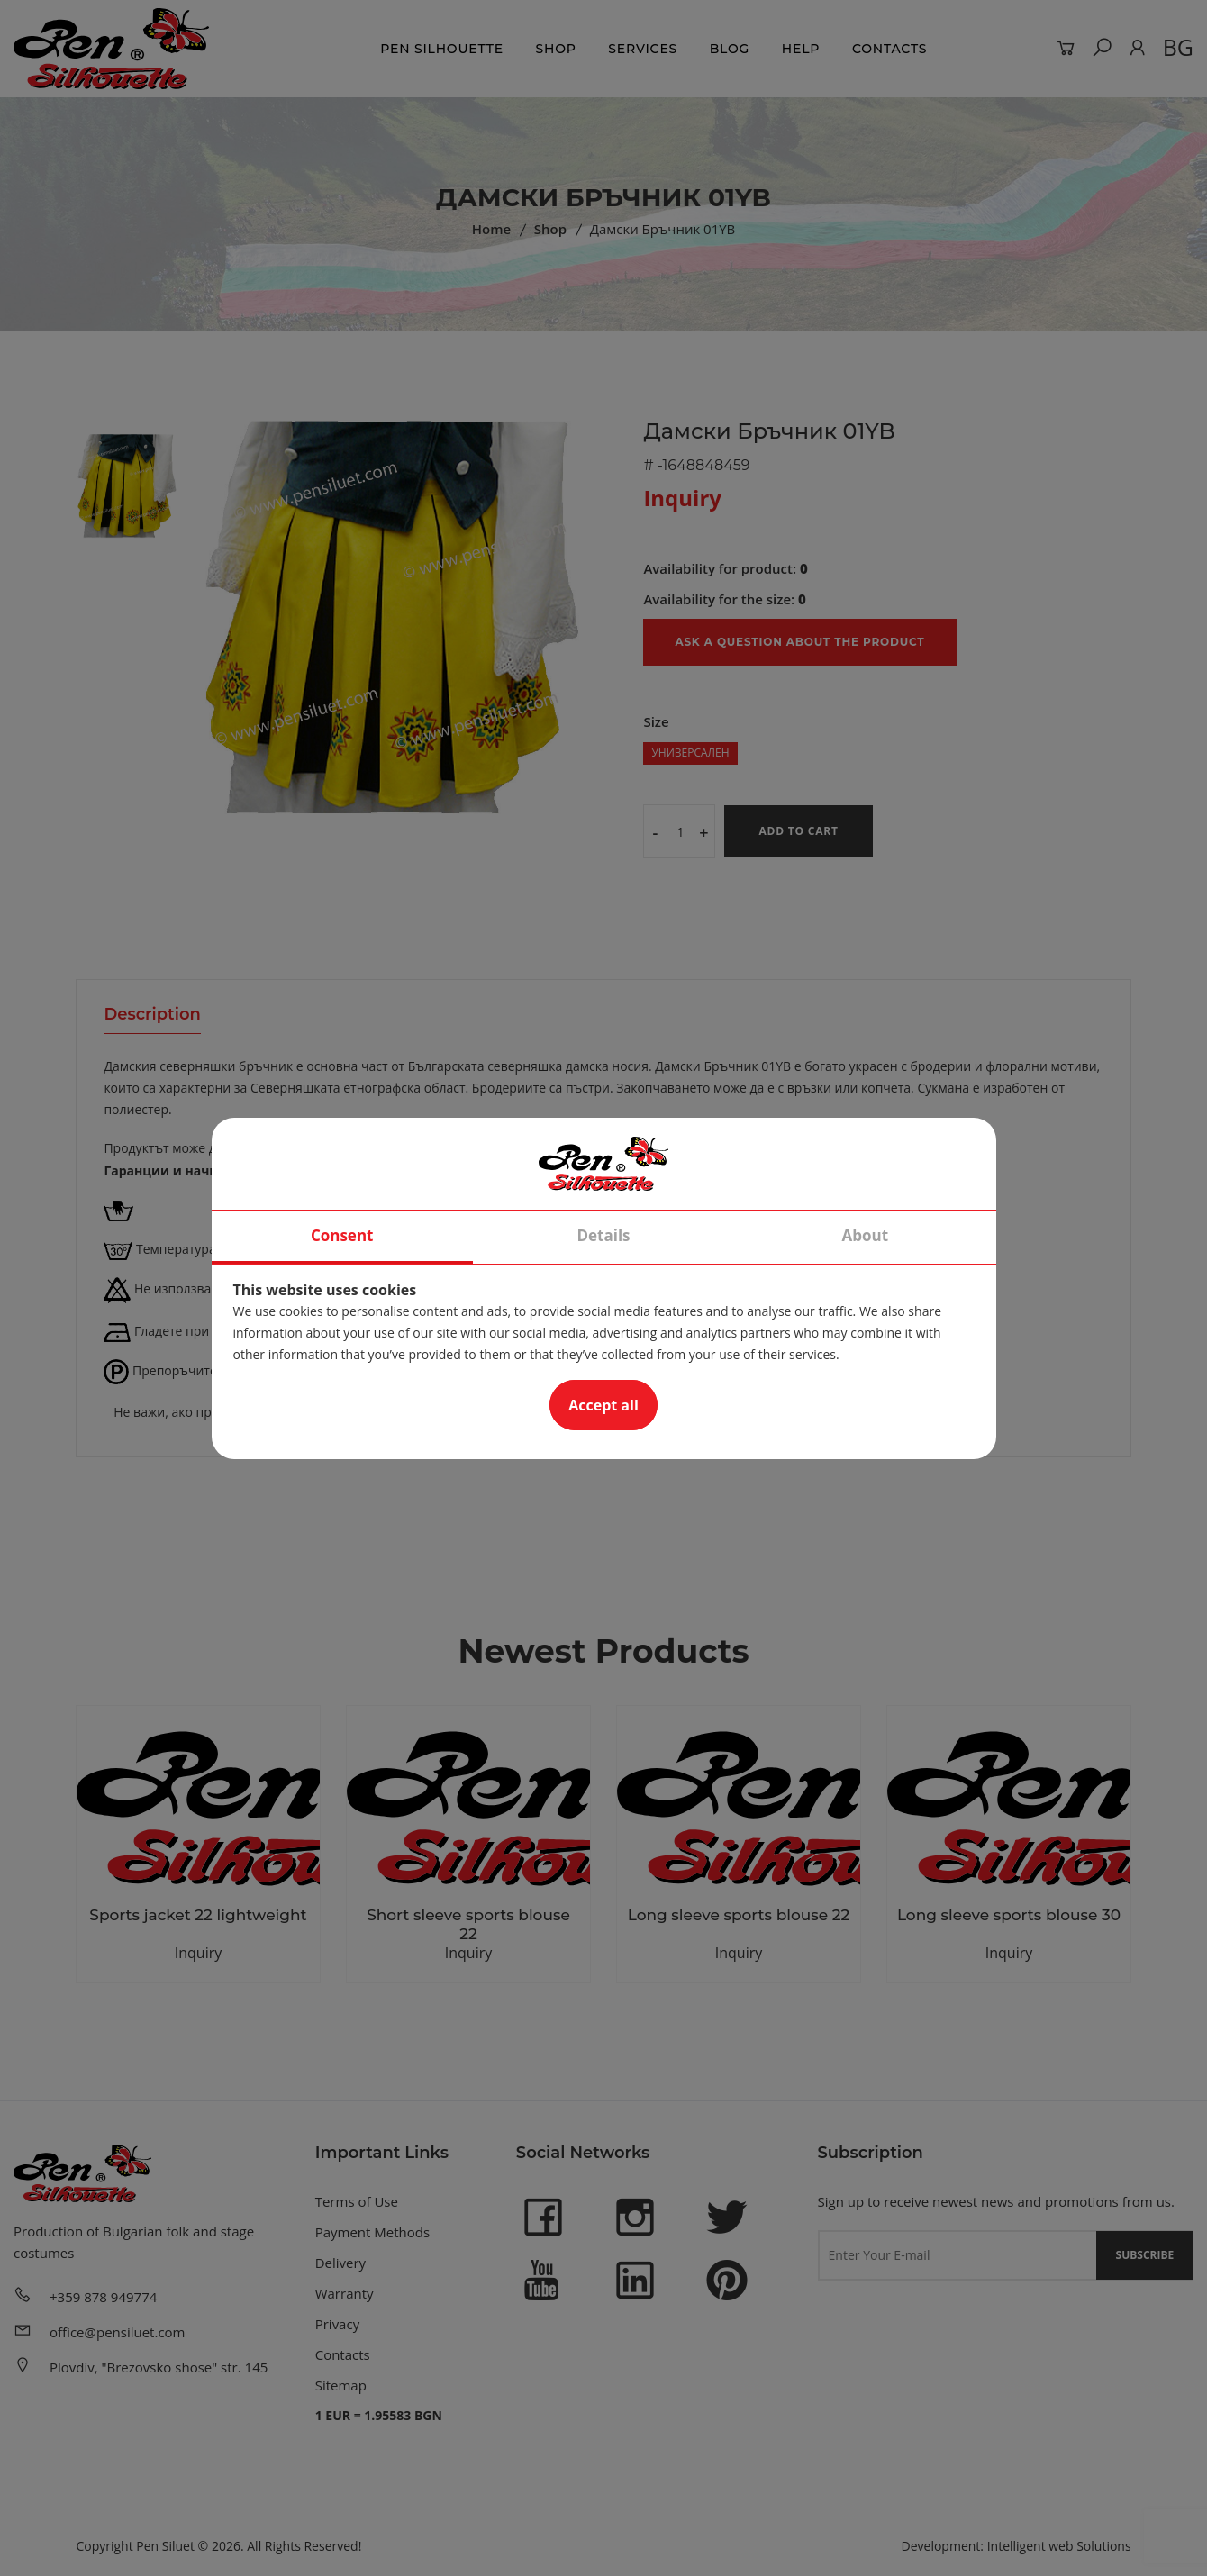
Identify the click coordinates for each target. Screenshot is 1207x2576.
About (865, 1235)
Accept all (603, 1405)
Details (603, 1235)
